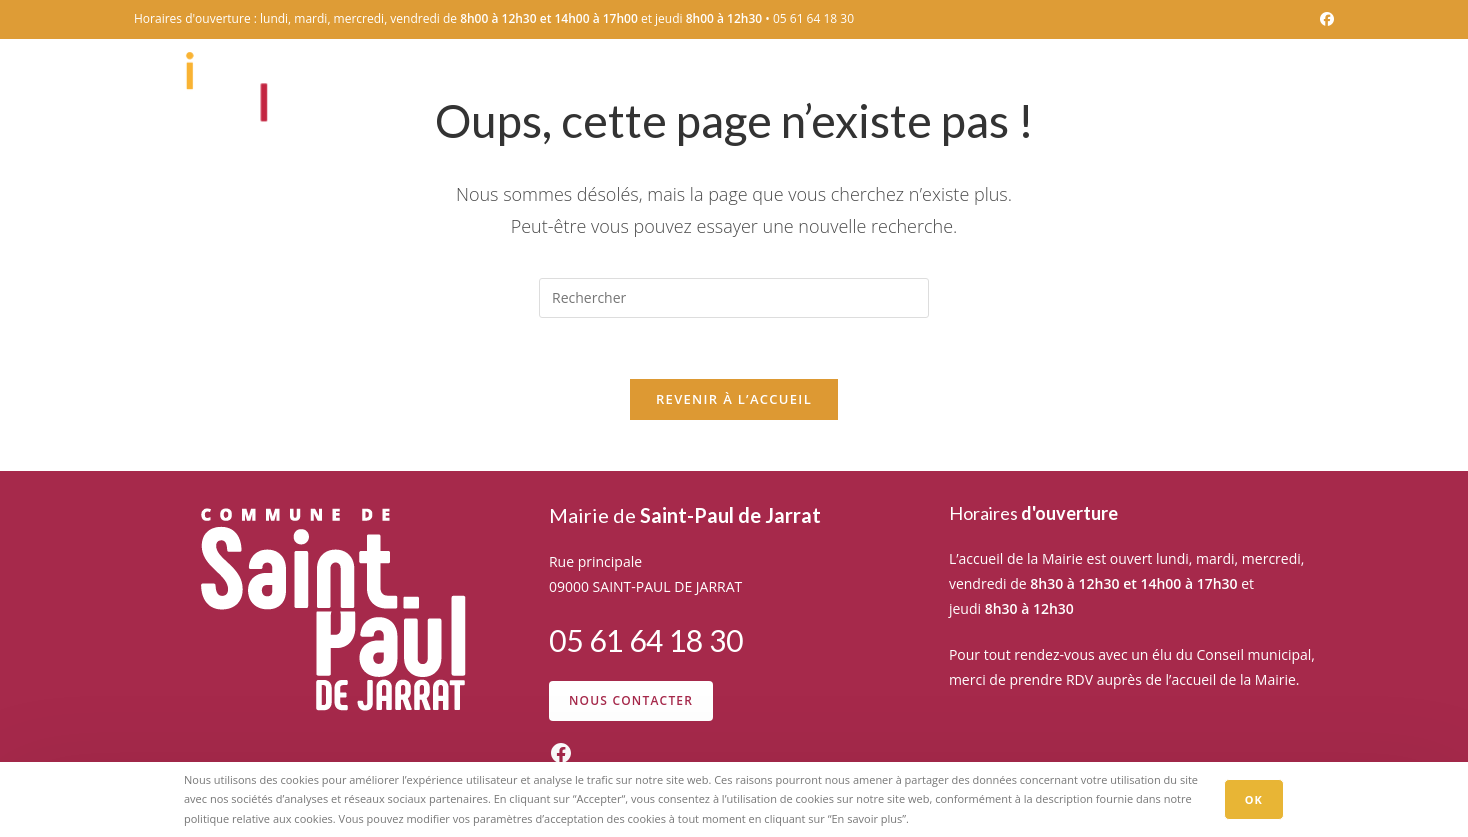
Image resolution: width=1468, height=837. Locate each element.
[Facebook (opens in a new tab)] (1324, 19)
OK (1254, 799)
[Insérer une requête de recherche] (734, 298)
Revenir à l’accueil (734, 399)
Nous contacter (631, 700)
